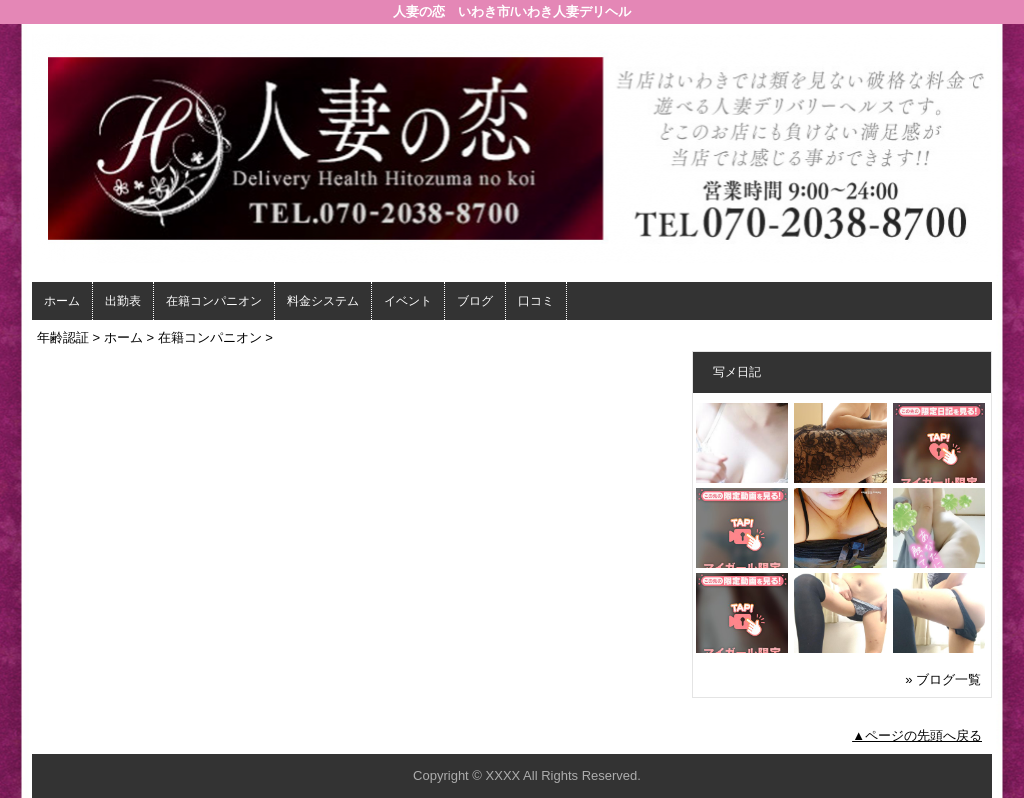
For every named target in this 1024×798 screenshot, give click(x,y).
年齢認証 (63, 337)
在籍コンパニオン (214, 301)
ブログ (475, 301)
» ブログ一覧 (943, 679)
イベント (408, 301)
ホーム (62, 301)
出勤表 (123, 301)
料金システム (323, 301)
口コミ (536, 301)
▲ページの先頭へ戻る (917, 735)
